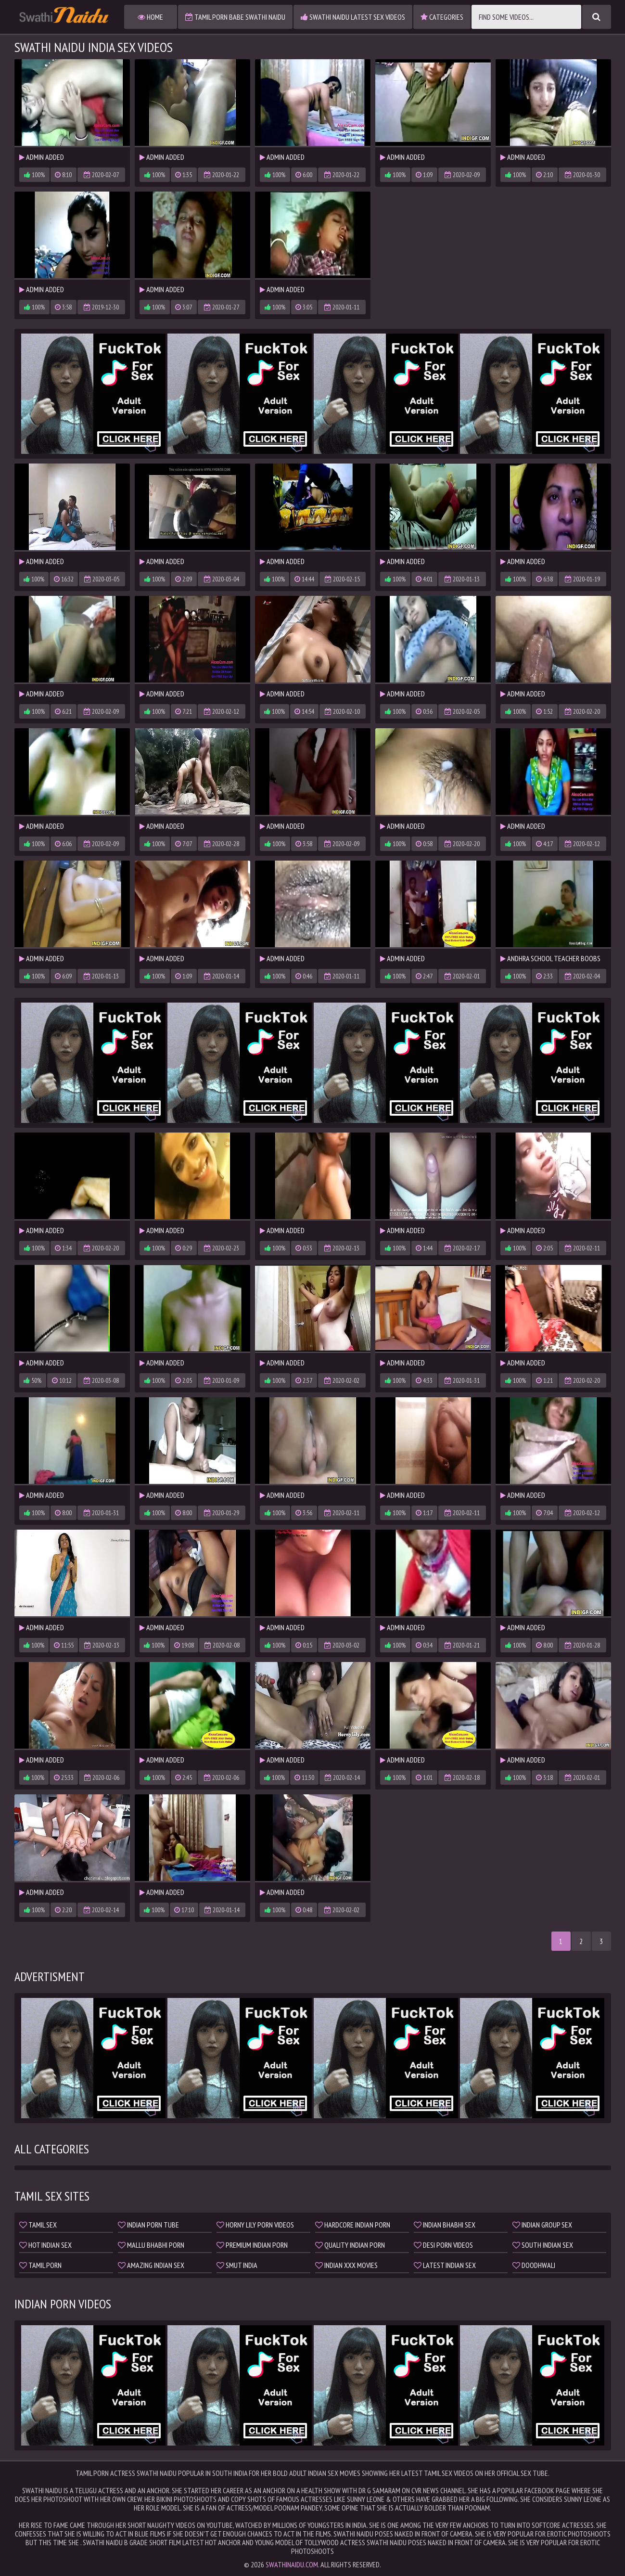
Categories (442, 17)
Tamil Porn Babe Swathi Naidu (235, 17)
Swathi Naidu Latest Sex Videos (353, 17)
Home (150, 17)
